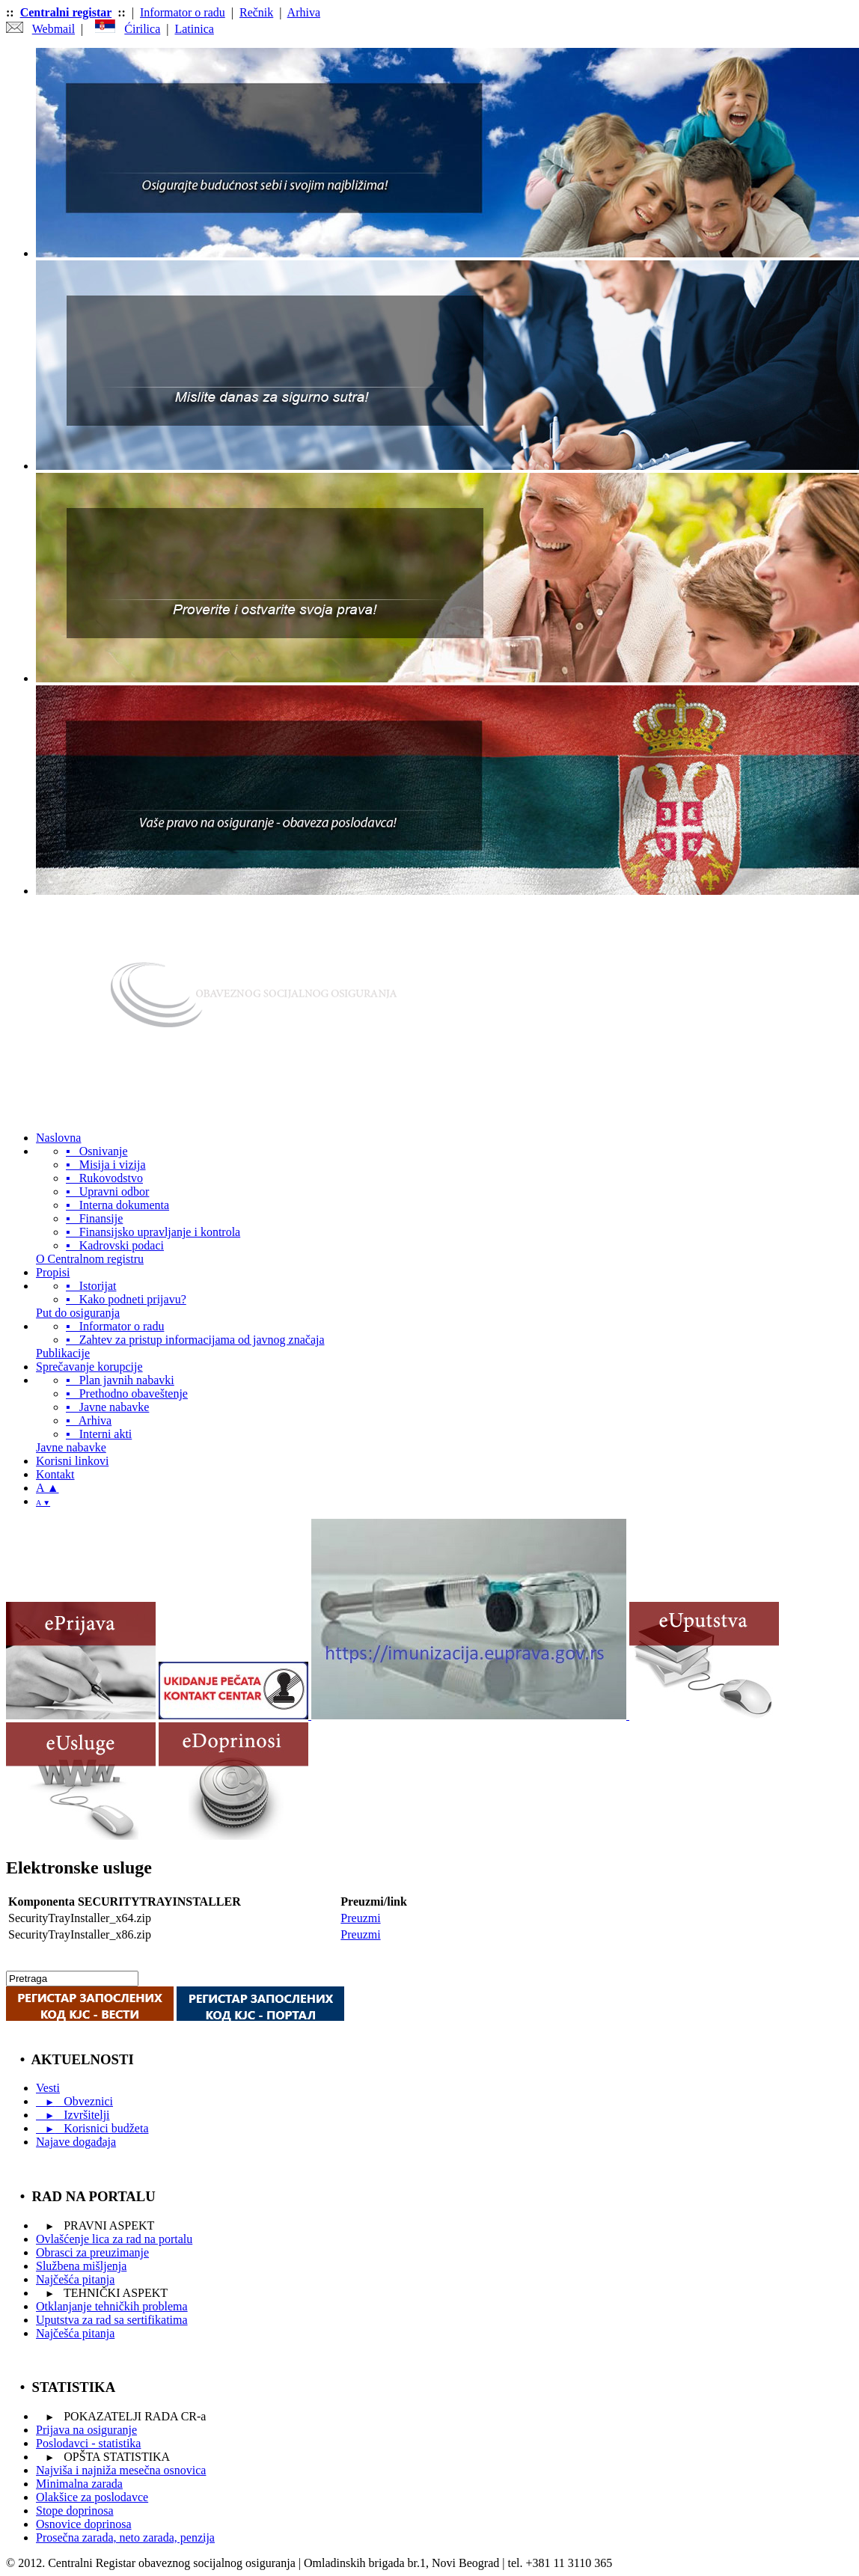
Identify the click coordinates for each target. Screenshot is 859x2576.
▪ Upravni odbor (107, 1191)
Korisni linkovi (72, 1460)
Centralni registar (66, 12)
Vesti (48, 2087)
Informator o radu (182, 12)
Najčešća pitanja (75, 2279)
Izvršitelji (73, 2114)
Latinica (193, 28)
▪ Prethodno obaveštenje (127, 1393)
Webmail (53, 28)
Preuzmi (360, 1918)
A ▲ (47, 1487)
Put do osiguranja (78, 1312)
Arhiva (303, 12)
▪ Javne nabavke (107, 1407)
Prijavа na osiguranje (86, 2429)
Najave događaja (76, 2141)
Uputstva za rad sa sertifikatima (112, 2319)
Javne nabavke (71, 1447)
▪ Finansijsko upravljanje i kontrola (153, 1232)
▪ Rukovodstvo (104, 1178)
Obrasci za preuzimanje (92, 2252)
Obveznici (74, 2101)
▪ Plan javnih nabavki (120, 1380)
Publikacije (63, 1353)
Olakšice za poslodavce (92, 2497)
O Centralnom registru (90, 1258)
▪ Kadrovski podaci (115, 1245)
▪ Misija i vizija (106, 1164)
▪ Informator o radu (115, 1326)
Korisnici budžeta (92, 2128)
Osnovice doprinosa (84, 2524)
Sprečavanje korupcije (89, 1366)
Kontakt (55, 1474)
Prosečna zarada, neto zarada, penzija (125, 2537)
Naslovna (58, 1137)
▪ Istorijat (91, 1285)
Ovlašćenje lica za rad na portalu (114, 2239)
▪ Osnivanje (97, 1151)
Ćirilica (142, 28)
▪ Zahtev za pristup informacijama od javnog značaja (195, 1339)
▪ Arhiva (88, 1420)
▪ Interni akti (99, 1434)
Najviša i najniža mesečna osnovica (121, 2470)
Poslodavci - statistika (88, 2443)
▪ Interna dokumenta (117, 1205)
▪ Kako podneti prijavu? (126, 1299)
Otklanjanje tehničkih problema (112, 2306)
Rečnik (256, 12)
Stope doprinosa (75, 2510)
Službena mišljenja (81, 2266)
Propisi (53, 1272)
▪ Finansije (94, 1218)
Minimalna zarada (79, 2483)
